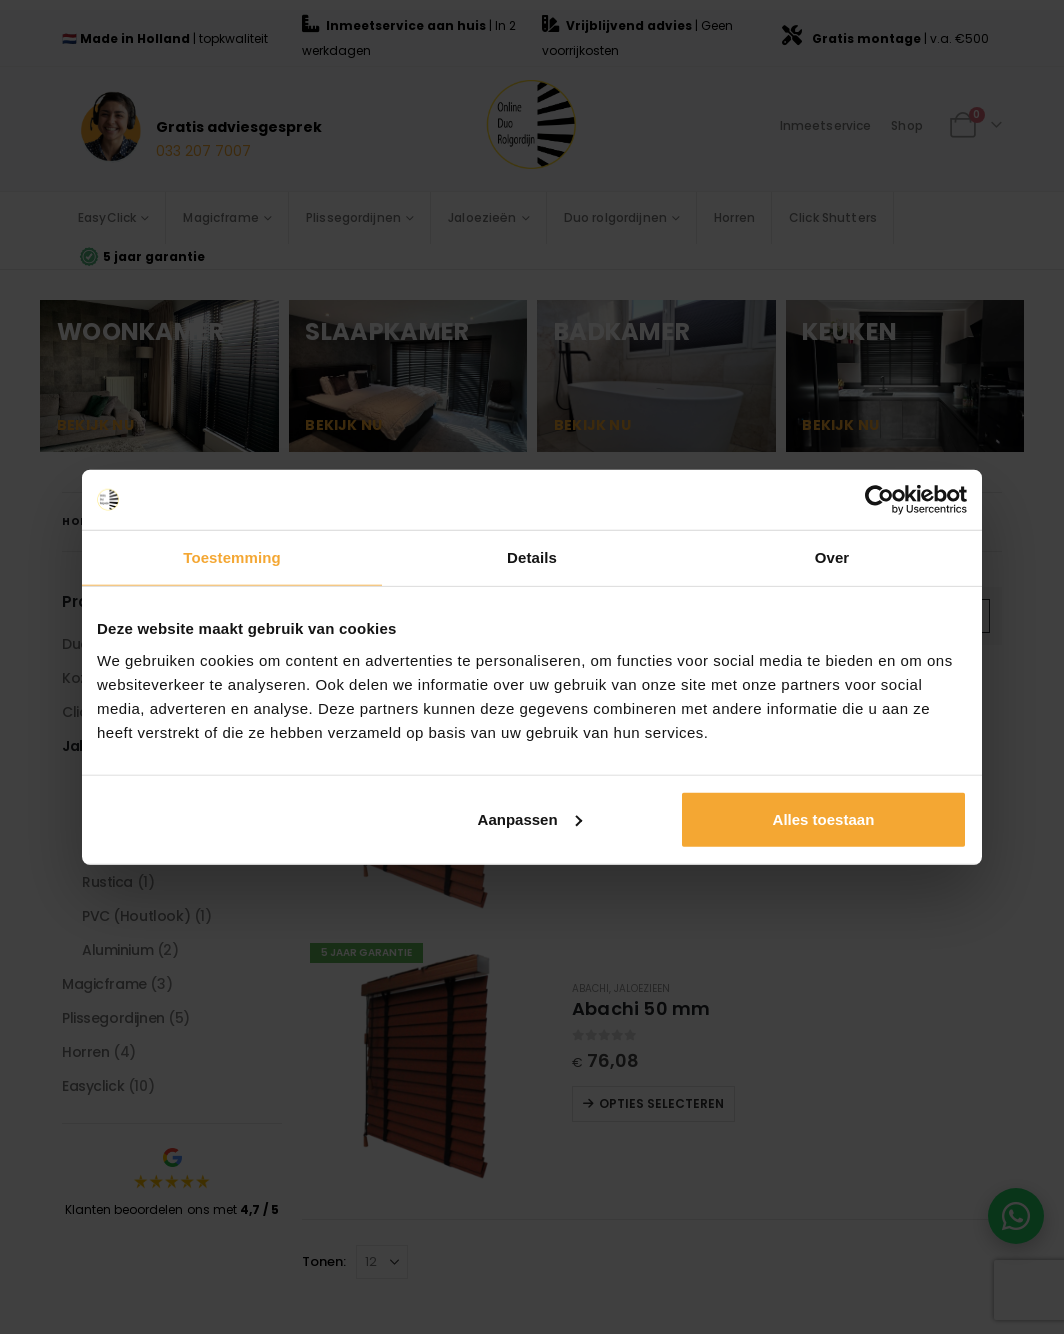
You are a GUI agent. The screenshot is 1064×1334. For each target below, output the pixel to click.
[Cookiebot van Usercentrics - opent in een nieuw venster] (879, 500)
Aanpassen (530, 818)
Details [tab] (532, 557)
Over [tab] (832, 557)
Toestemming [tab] (232, 557)
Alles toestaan (824, 818)
